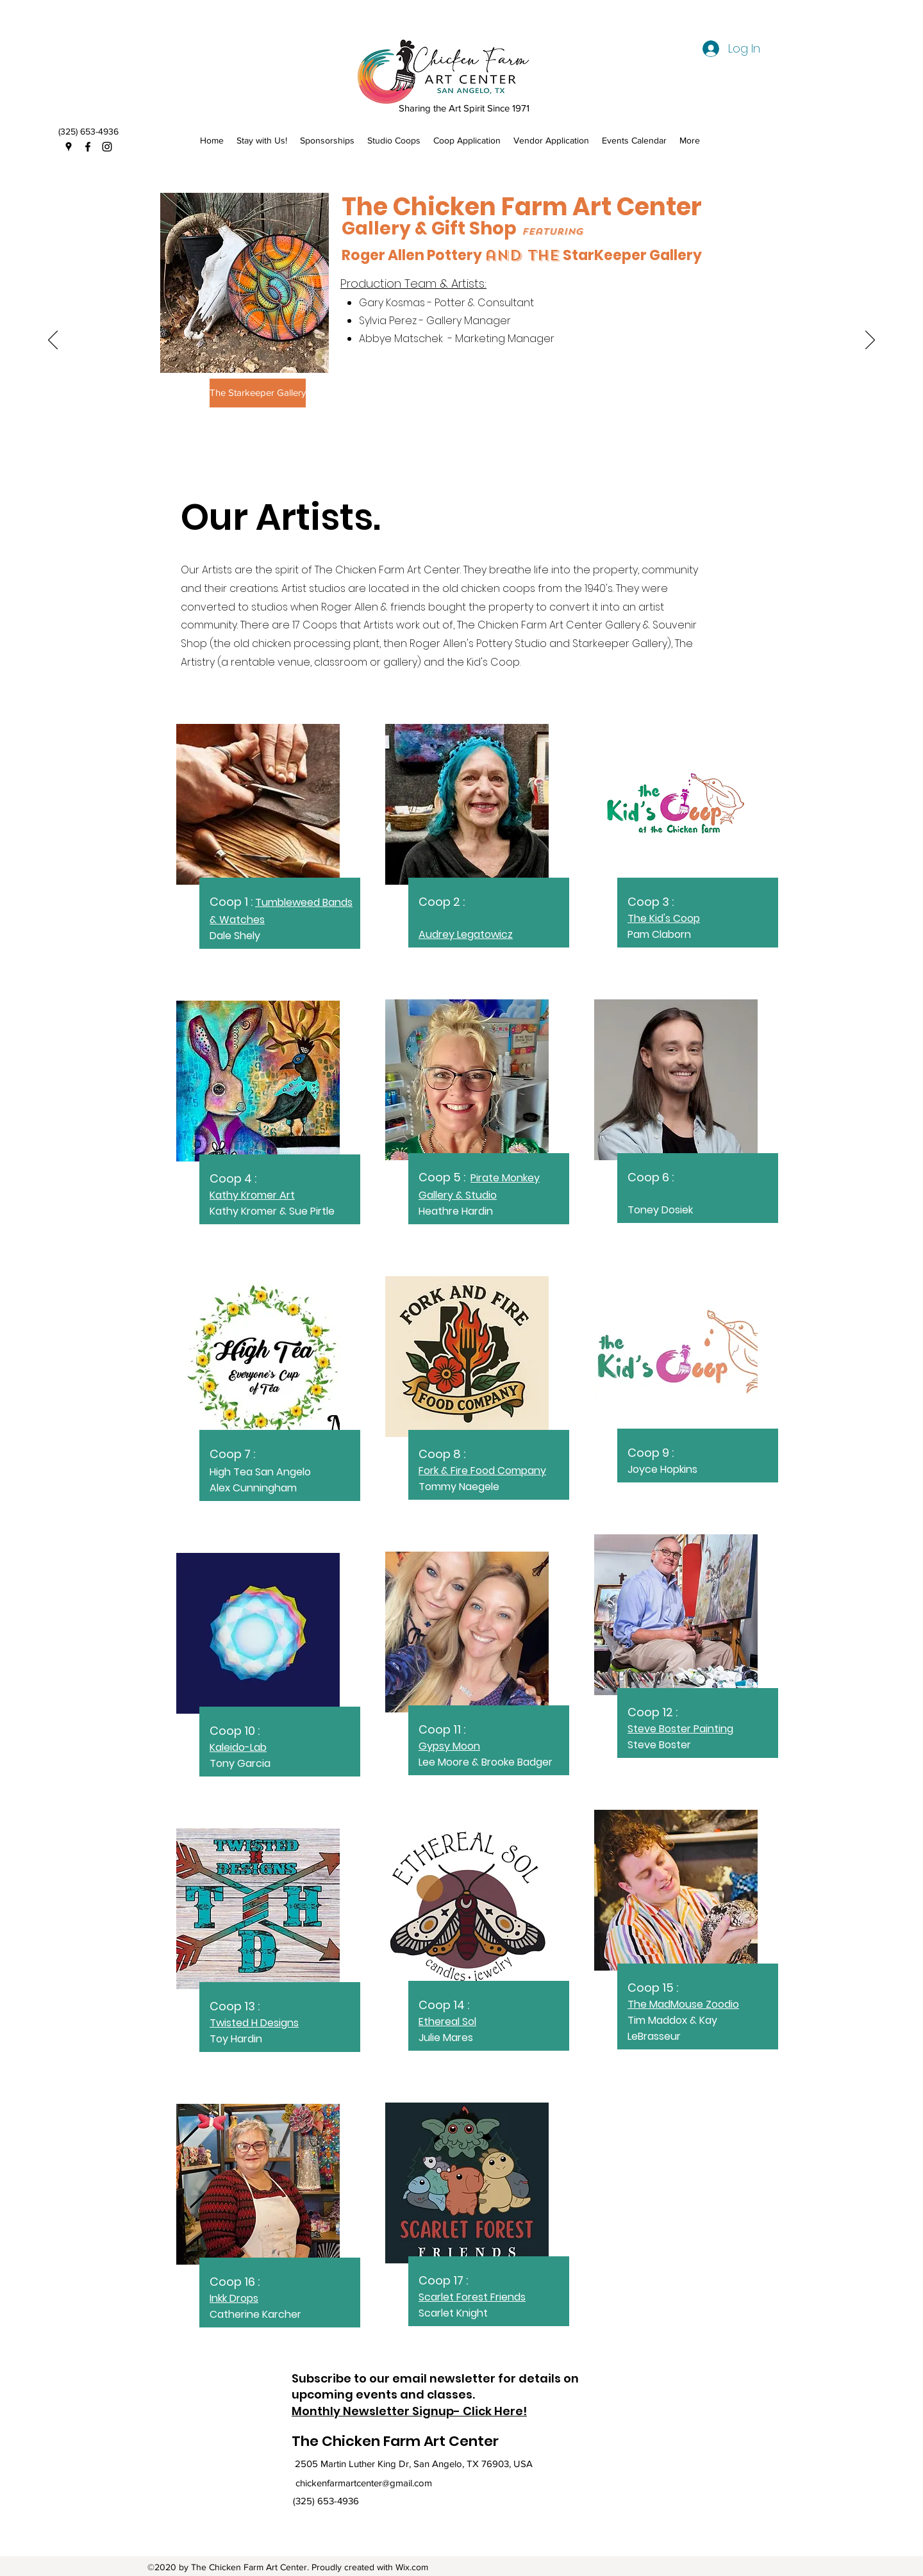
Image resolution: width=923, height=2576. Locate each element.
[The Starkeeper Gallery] (258, 393)
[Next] (870, 341)
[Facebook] (87, 146)
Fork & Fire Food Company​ (482, 1470)
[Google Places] (68, 146)
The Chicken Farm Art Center (395, 2441)
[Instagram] (107, 146)
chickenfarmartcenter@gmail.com (363, 2482)
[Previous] (53, 341)
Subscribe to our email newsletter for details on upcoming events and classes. (435, 2386)
